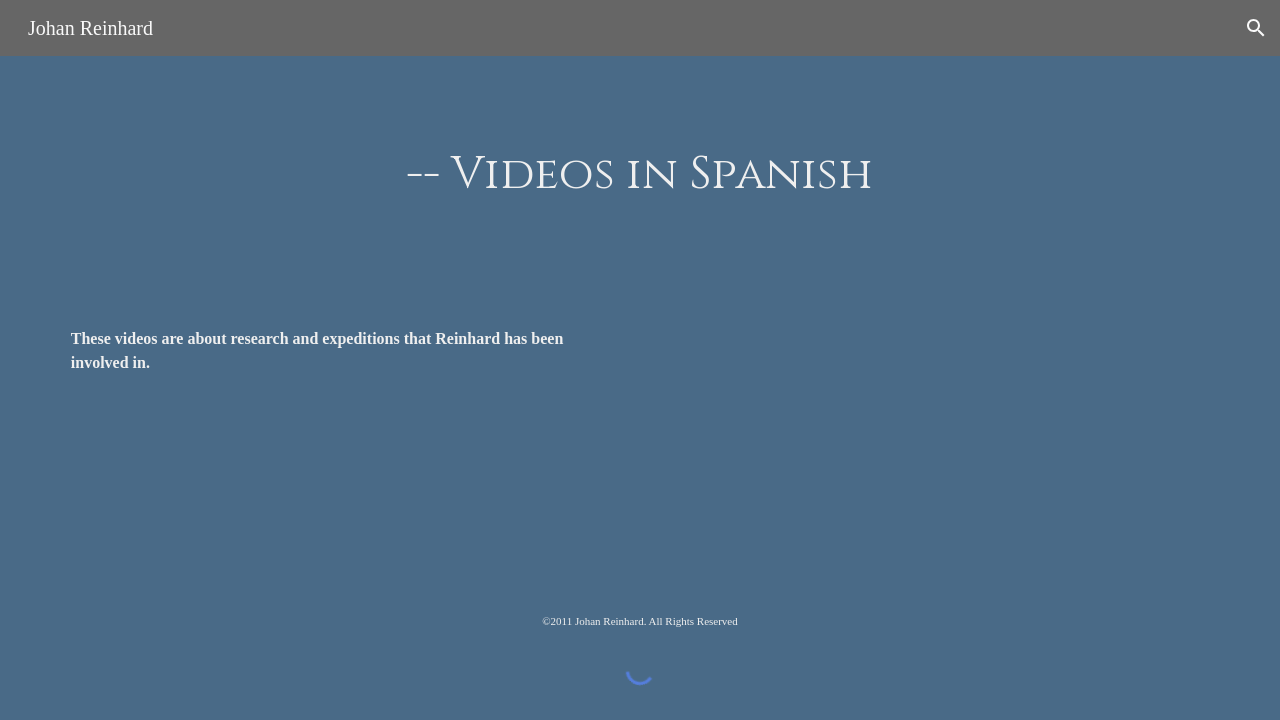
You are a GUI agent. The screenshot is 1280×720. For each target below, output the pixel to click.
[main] (640, 175)
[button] (1256, 28)
